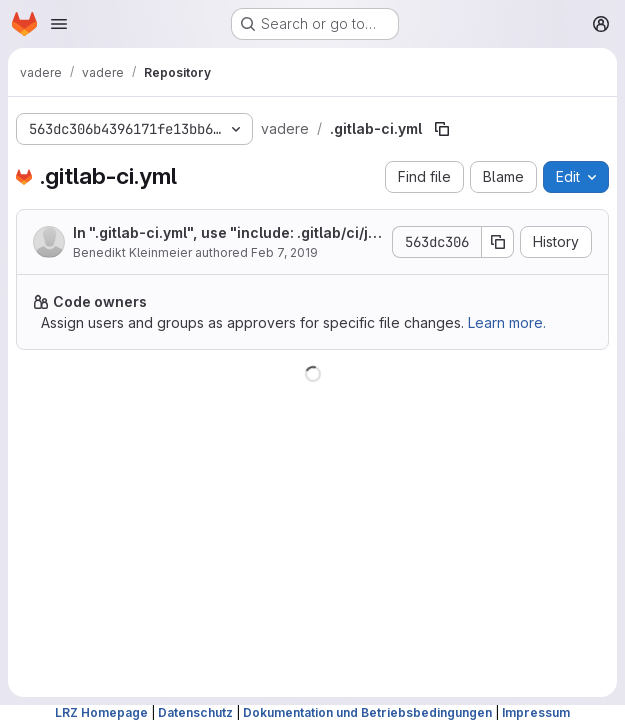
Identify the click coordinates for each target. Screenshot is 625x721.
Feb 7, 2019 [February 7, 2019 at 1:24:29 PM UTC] (284, 252)
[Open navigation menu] (59, 24)
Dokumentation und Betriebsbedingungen (367, 712)
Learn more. (507, 322)
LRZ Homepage (101, 712)
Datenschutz (195, 712)
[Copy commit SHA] (498, 242)
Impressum (536, 712)
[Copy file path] (442, 129)
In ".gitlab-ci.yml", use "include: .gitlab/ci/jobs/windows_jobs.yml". (225, 233)
